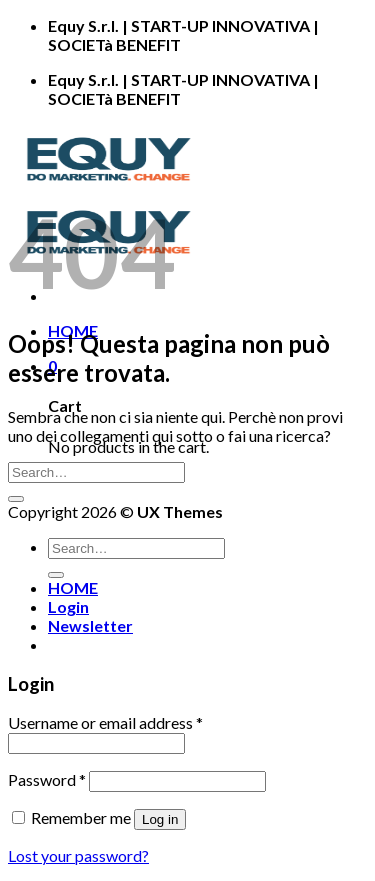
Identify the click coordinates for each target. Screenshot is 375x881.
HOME (73, 587)
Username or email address (105, 722)
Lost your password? (78, 855)
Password (47, 779)
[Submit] (16, 499)
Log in (160, 819)
